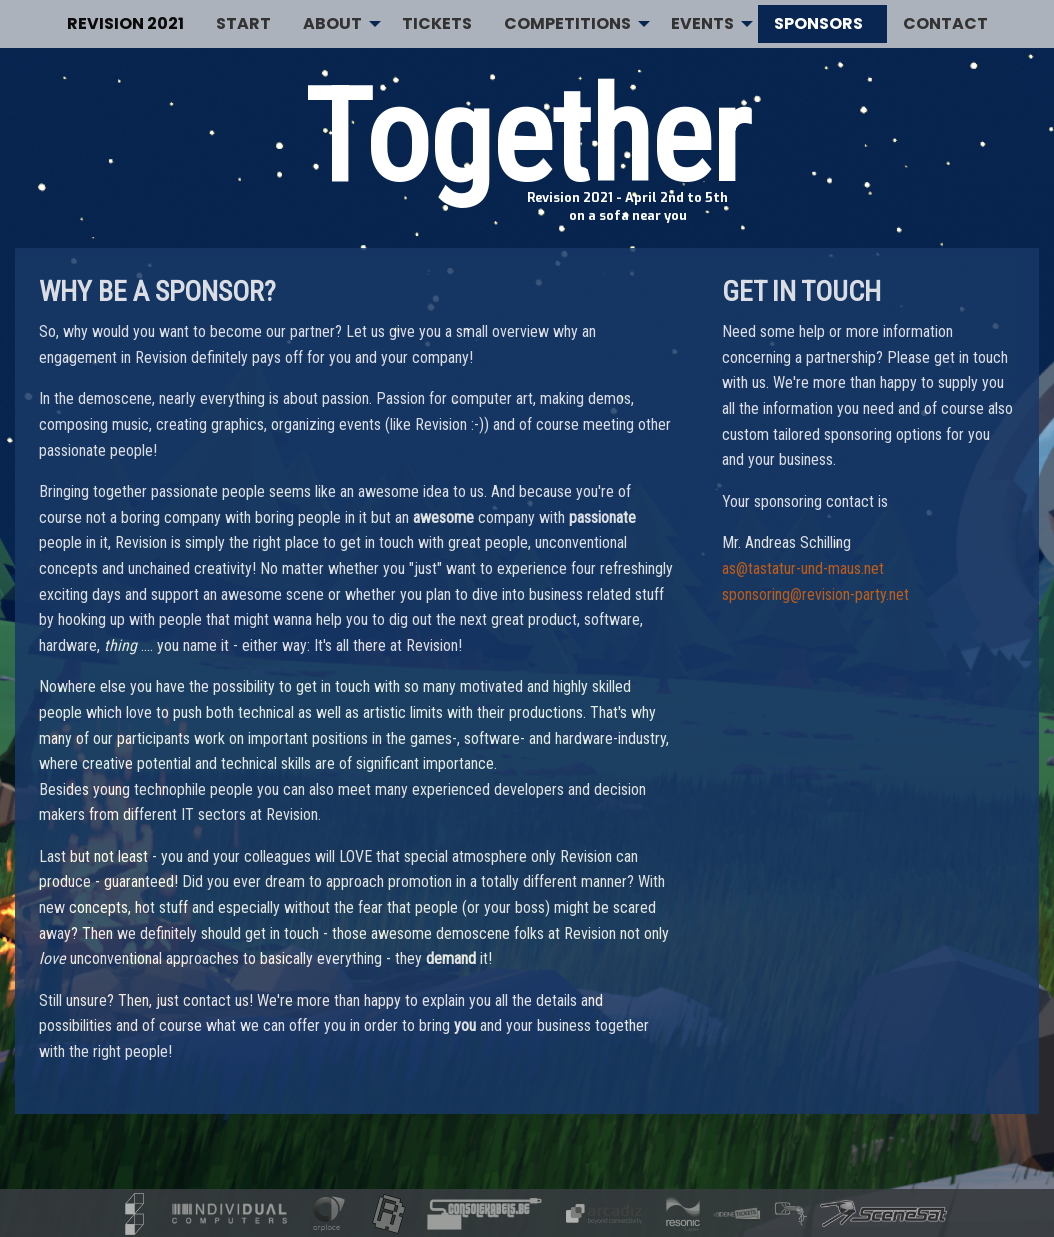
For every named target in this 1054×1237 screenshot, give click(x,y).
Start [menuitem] (243, 23)
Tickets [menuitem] (437, 23)
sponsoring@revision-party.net (815, 594)
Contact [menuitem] (945, 23)
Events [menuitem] (702, 23)
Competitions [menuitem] (567, 23)
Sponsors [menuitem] (818, 23)
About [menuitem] (332, 23)
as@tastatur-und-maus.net (803, 568)
